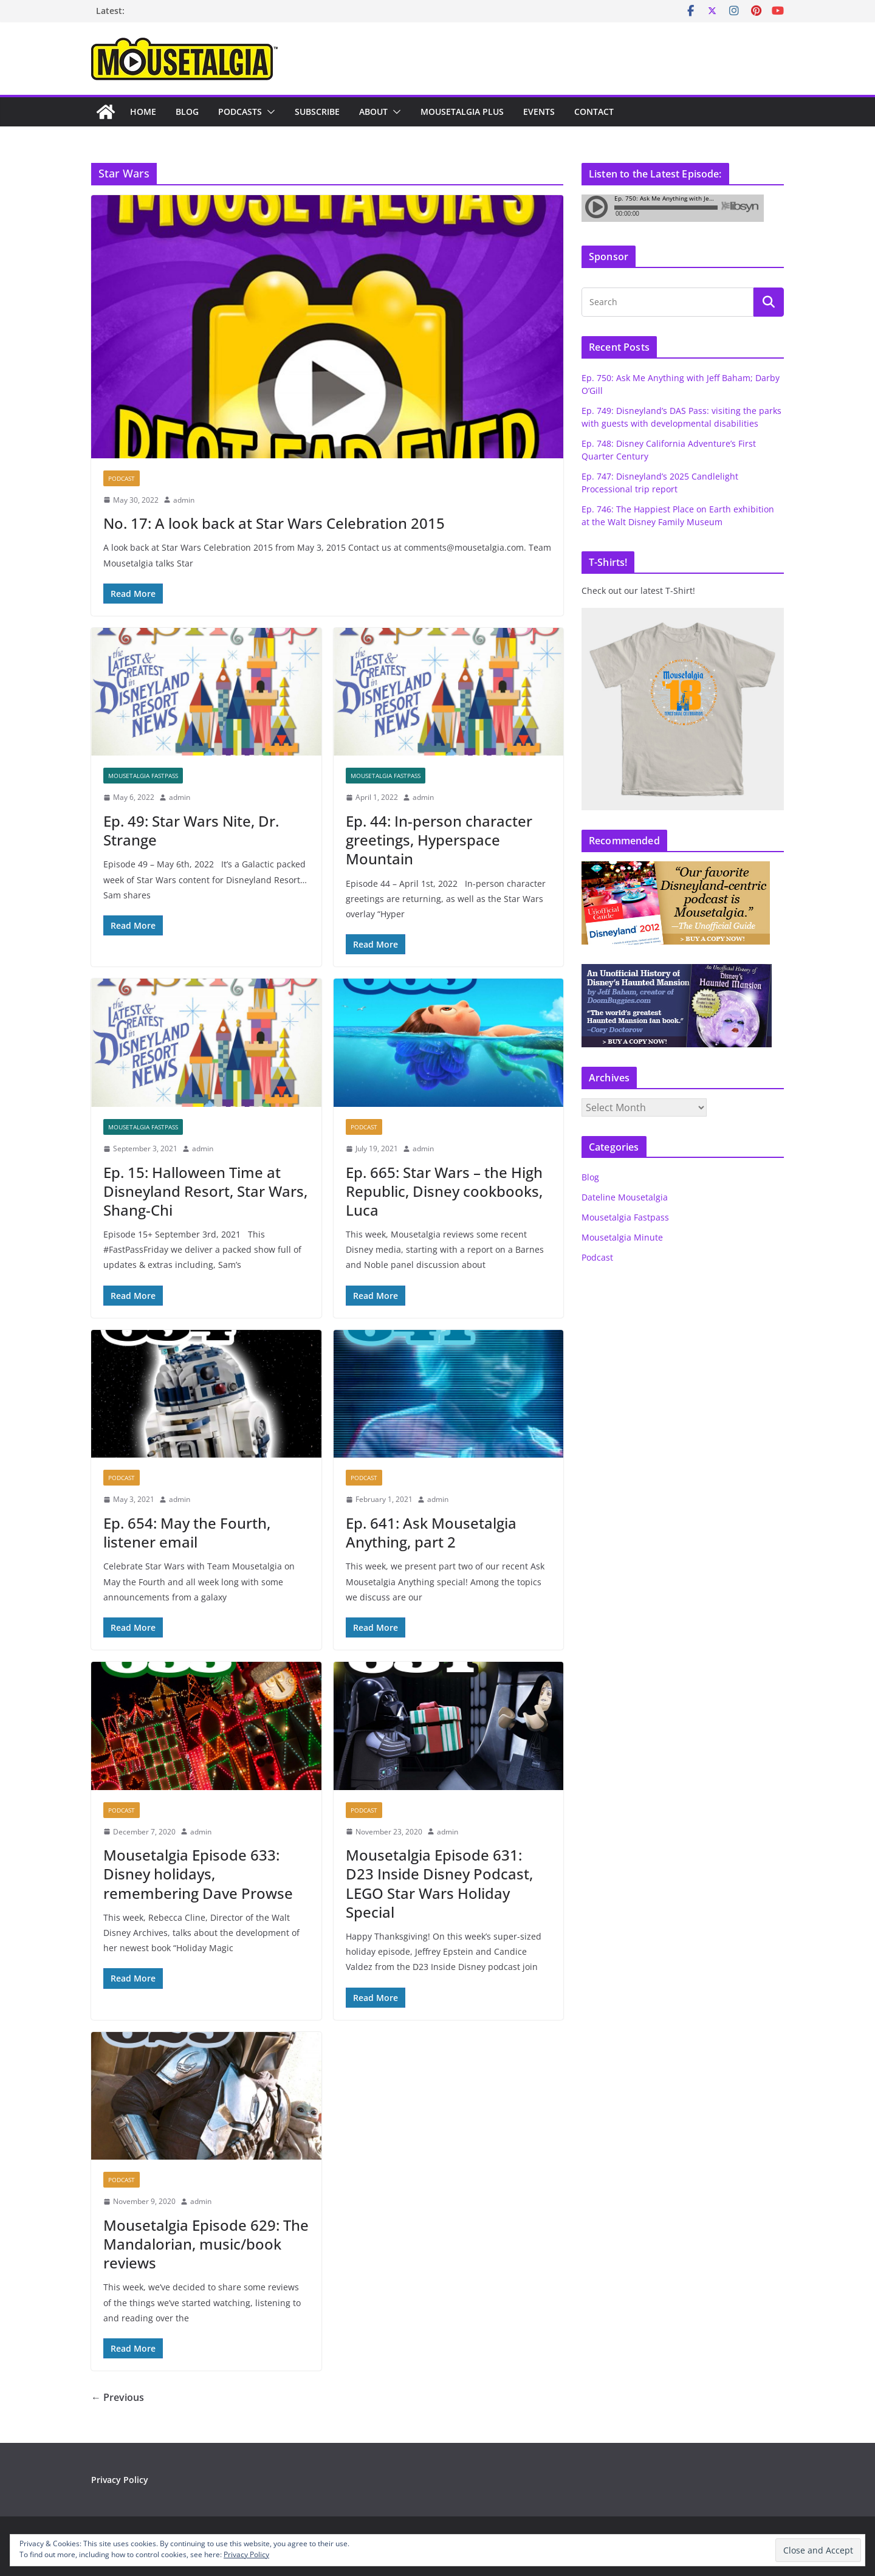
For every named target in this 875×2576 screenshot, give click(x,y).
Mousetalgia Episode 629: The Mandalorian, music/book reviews (206, 2244)
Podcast (121, 478)
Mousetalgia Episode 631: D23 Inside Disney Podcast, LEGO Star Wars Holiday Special (439, 1883)
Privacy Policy (119, 2479)
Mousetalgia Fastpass (143, 775)
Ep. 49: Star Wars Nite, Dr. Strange (191, 830)
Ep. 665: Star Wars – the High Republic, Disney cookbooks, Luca (444, 1191)
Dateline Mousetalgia (625, 1197)
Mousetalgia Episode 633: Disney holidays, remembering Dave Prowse (198, 1874)
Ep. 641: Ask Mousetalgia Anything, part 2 (431, 1532)
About (373, 111)
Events (539, 111)
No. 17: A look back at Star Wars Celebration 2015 (274, 523)
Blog (187, 111)
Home (143, 111)
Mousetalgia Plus (462, 111)
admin (183, 500)
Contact (594, 111)
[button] (268, 111)
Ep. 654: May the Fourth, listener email (186, 1532)
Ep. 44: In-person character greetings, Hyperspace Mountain (439, 840)
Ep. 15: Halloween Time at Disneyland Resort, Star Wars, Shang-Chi (205, 1191)
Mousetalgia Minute (622, 1237)
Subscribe (317, 111)
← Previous (117, 2397)
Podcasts (240, 111)
